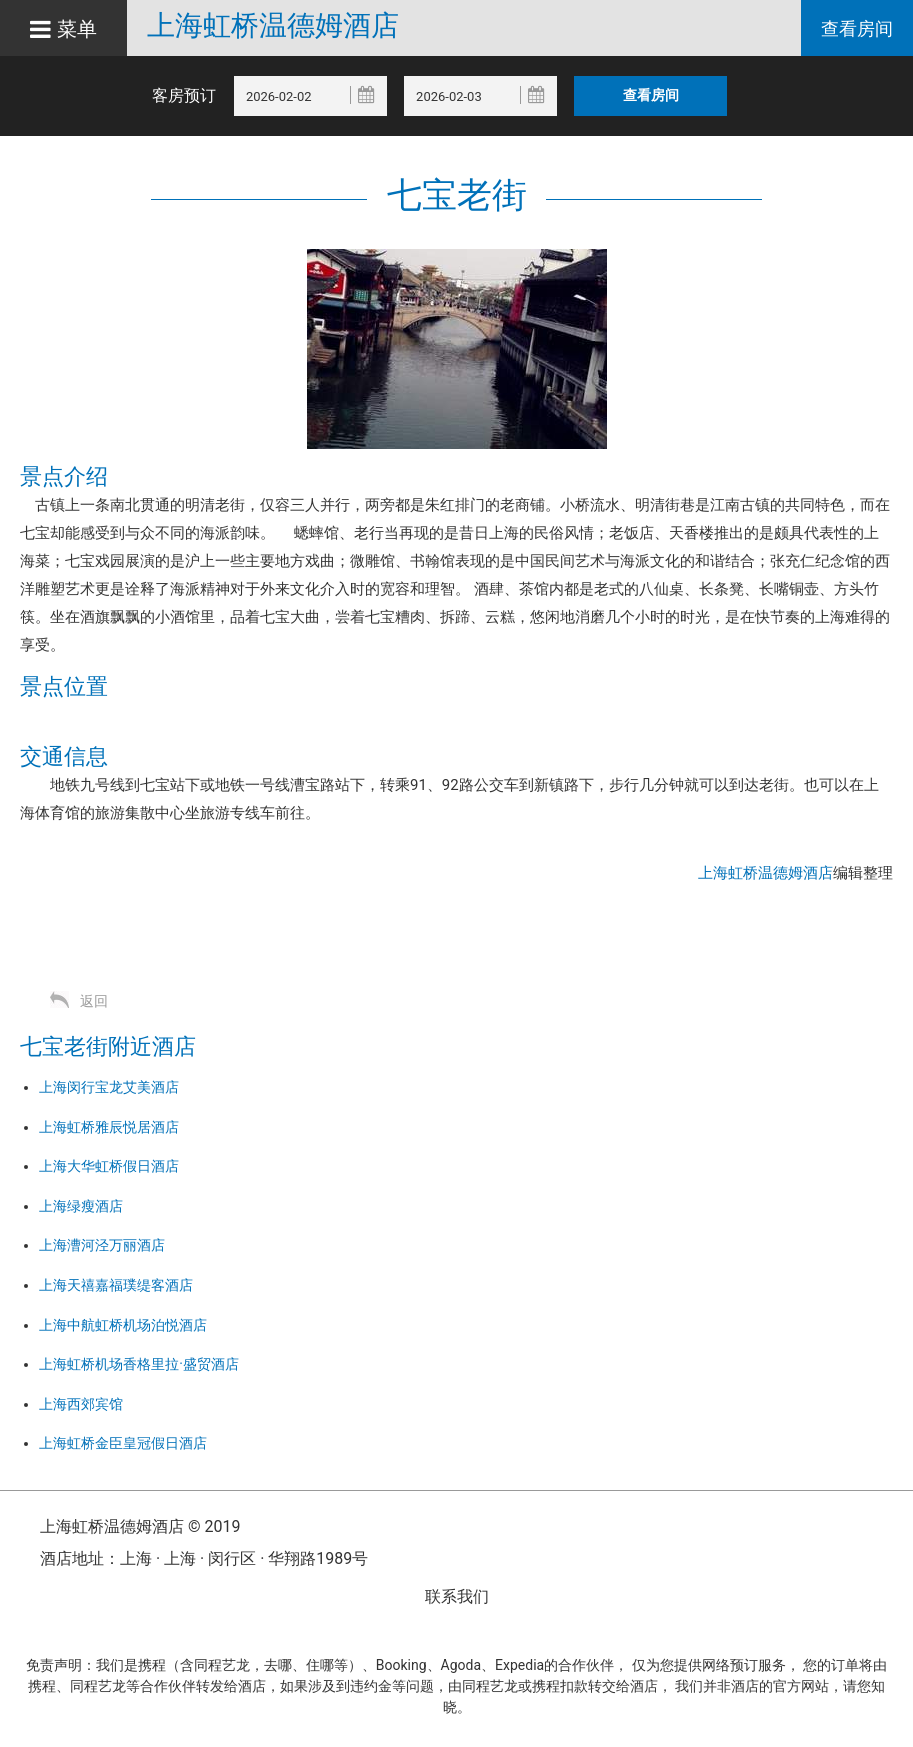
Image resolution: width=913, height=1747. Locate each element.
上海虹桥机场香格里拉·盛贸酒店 (139, 1364)
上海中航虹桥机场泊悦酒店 (123, 1325)
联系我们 (457, 1596)
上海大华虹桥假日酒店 (109, 1166)
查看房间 (857, 28)
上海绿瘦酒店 (81, 1206)
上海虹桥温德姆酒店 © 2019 (140, 1526)
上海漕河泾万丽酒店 (102, 1245)
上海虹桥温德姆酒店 (273, 26)
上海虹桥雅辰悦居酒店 (109, 1127)
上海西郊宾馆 (81, 1404)
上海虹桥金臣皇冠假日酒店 (123, 1443)
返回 (94, 1001)
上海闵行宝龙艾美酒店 (109, 1087)
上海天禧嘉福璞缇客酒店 (116, 1285)
